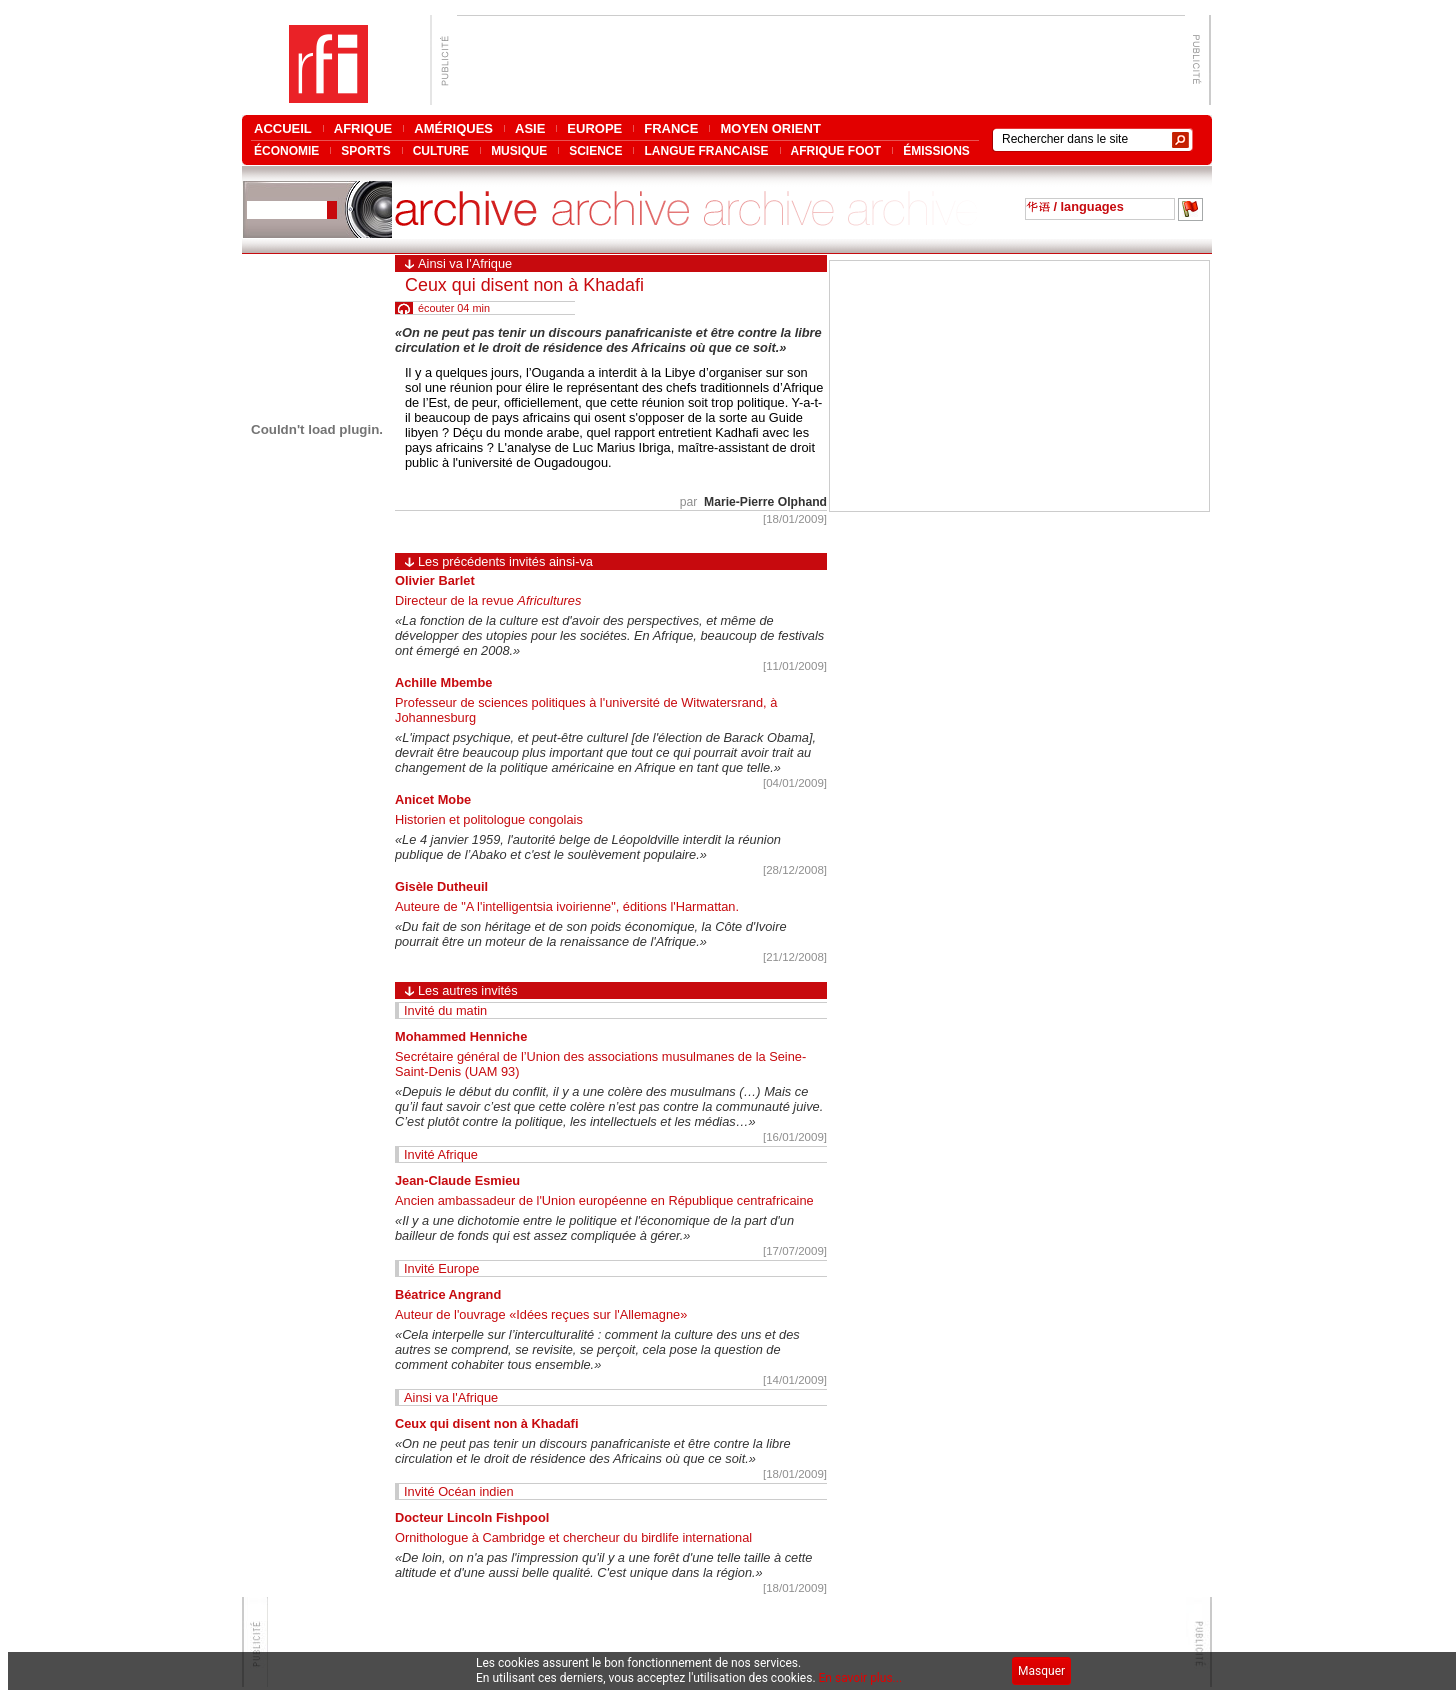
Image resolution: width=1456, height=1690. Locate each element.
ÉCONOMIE (286, 150)
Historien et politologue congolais (489, 819)
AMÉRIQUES (453, 128)
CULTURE (441, 150)
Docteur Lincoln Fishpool (472, 1517)
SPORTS (365, 150)
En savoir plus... (861, 1678)
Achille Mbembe (443, 682)
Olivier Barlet (435, 580)
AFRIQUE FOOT (836, 150)
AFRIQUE (363, 128)
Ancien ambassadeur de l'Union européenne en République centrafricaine (604, 1200)
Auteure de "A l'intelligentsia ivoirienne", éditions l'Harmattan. (567, 906)
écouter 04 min (454, 308)
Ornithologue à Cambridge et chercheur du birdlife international (573, 1537)
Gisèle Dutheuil (441, 886)
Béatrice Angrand (448, 1294)
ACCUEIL (283, 128)
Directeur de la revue (488, 600)
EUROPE (594, 128)
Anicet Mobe (433, 799)
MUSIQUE (519, 150)
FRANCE (671, 128)
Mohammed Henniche (461, 1036)
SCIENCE (595, 150)
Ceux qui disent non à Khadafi (486, 1423)
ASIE (530, 128)
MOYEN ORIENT (770, 128)
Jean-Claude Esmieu (457, 1180)
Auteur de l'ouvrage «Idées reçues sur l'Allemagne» (541, 1314)
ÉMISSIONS (936, 150)
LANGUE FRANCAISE (706, 150)
